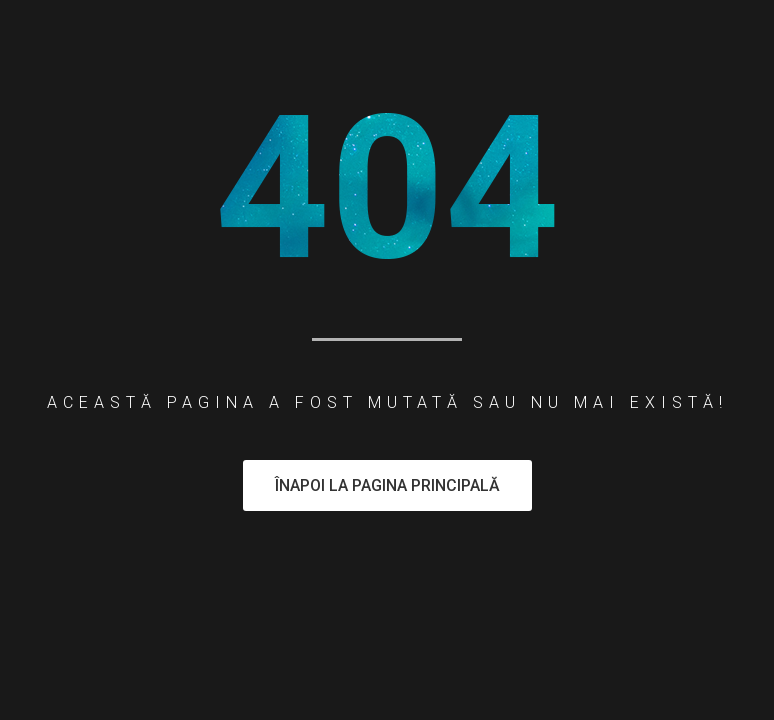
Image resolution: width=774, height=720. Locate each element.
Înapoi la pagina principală (387, 485)
